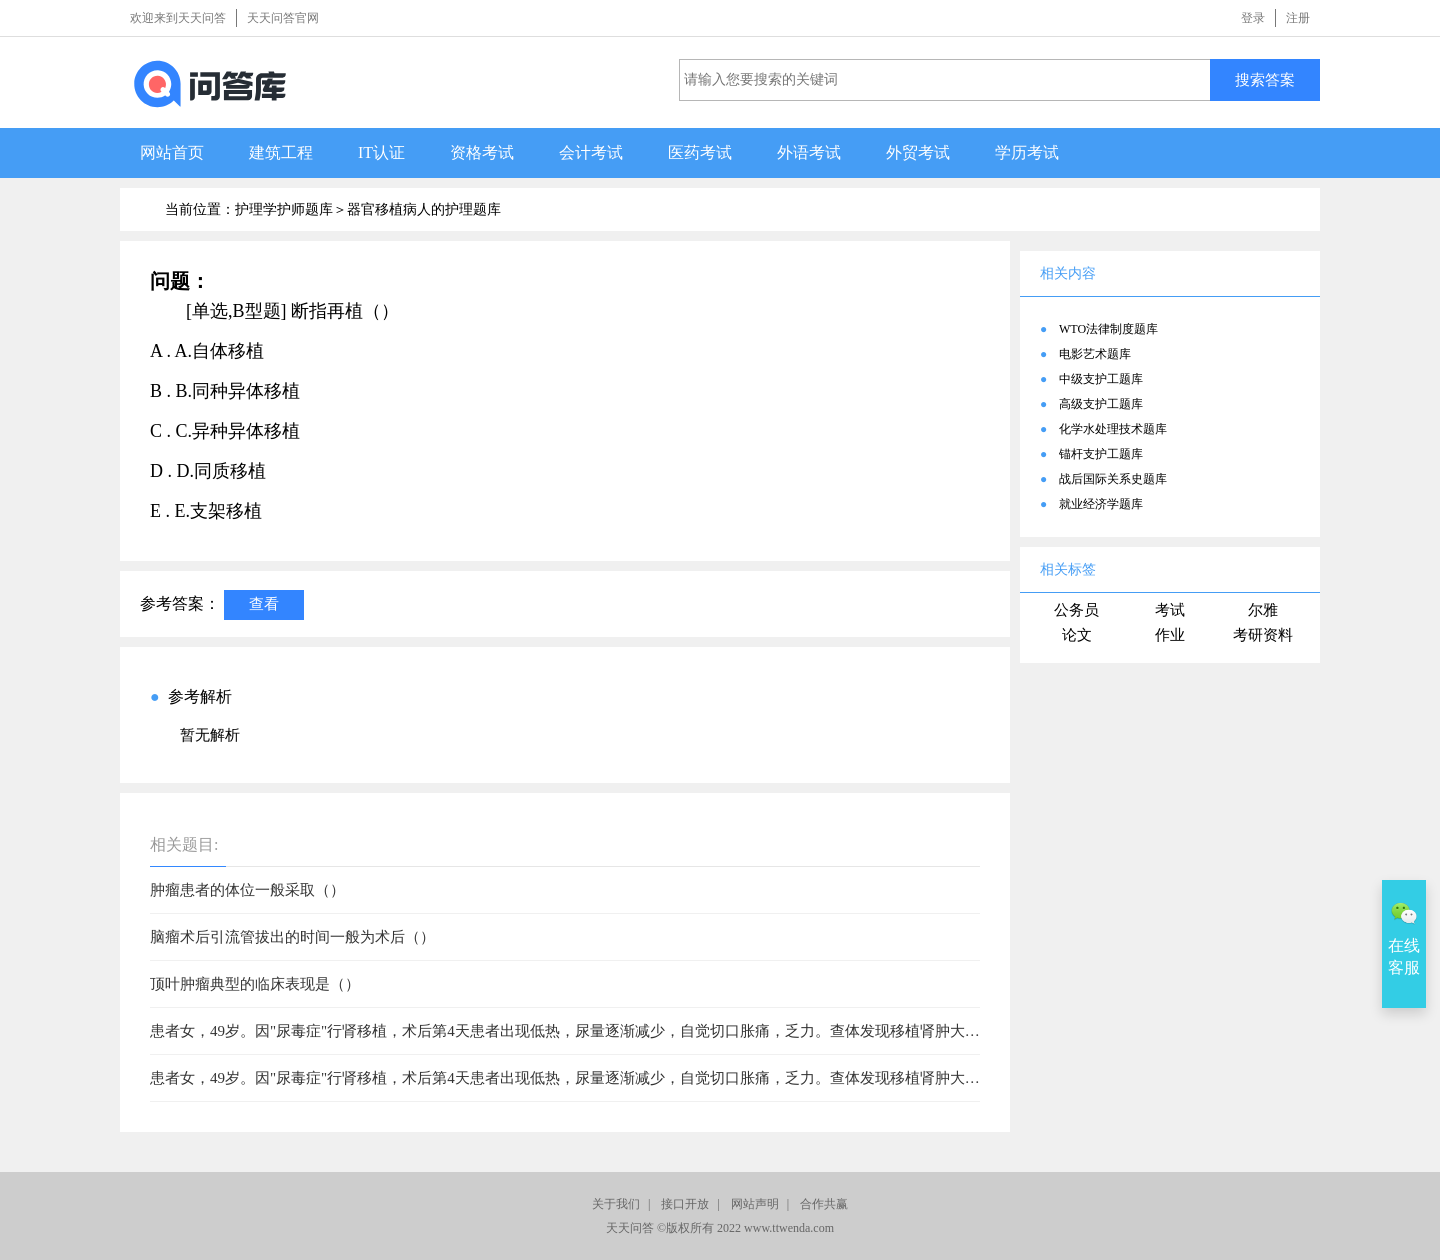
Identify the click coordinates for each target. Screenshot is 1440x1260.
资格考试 (482, 152)
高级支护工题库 (1101, 404)
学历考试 (1027, 152)
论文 (1077, 635)
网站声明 (755, 1204)
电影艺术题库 (1095, 354)
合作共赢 (824, 1204)
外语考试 (809, 152)
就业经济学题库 (1101, 504)
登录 (1253, 18)
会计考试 (591, 152)
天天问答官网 (283, 18)
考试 (1170, 610)
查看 (264, 603)
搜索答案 (1265, 79)
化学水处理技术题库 (1113, 429)
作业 (1170, 635)
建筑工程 (281, 152)
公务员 (1076, 610)
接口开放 (685, 1204)
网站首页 (172, 152)
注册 (1298, 18)
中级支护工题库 (1101, 379)
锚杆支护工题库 (1101, 454)
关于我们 (616, 1204)
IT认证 (381, 152)
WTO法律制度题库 (1108, 329)
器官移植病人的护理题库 (424, 209)
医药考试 (700, 152)
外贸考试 (918, 152)
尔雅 (1263, 610)
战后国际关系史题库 (1113, 479)
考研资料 (1263, 635)
